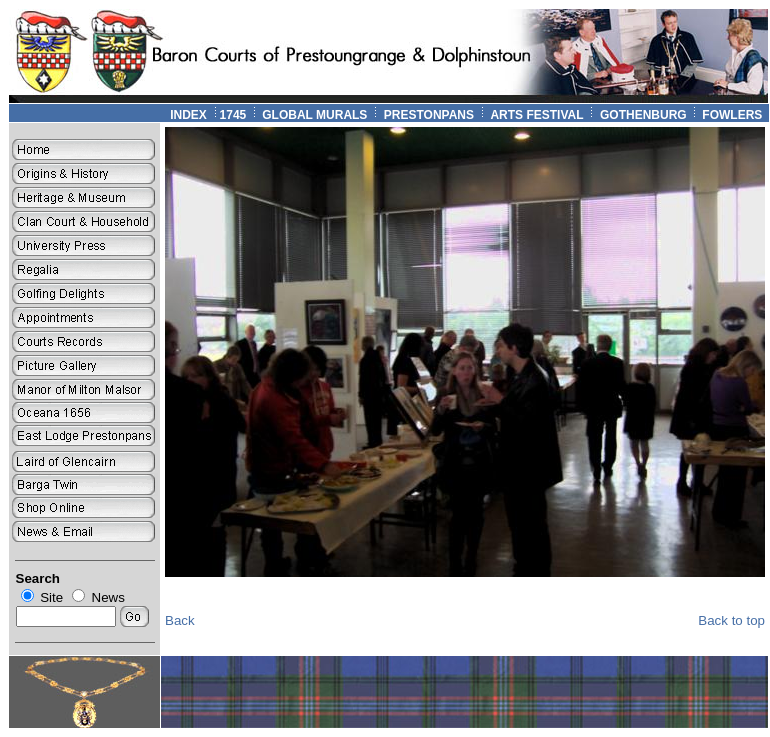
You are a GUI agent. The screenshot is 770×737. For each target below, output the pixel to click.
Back (180, 620)
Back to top (731, 620)
